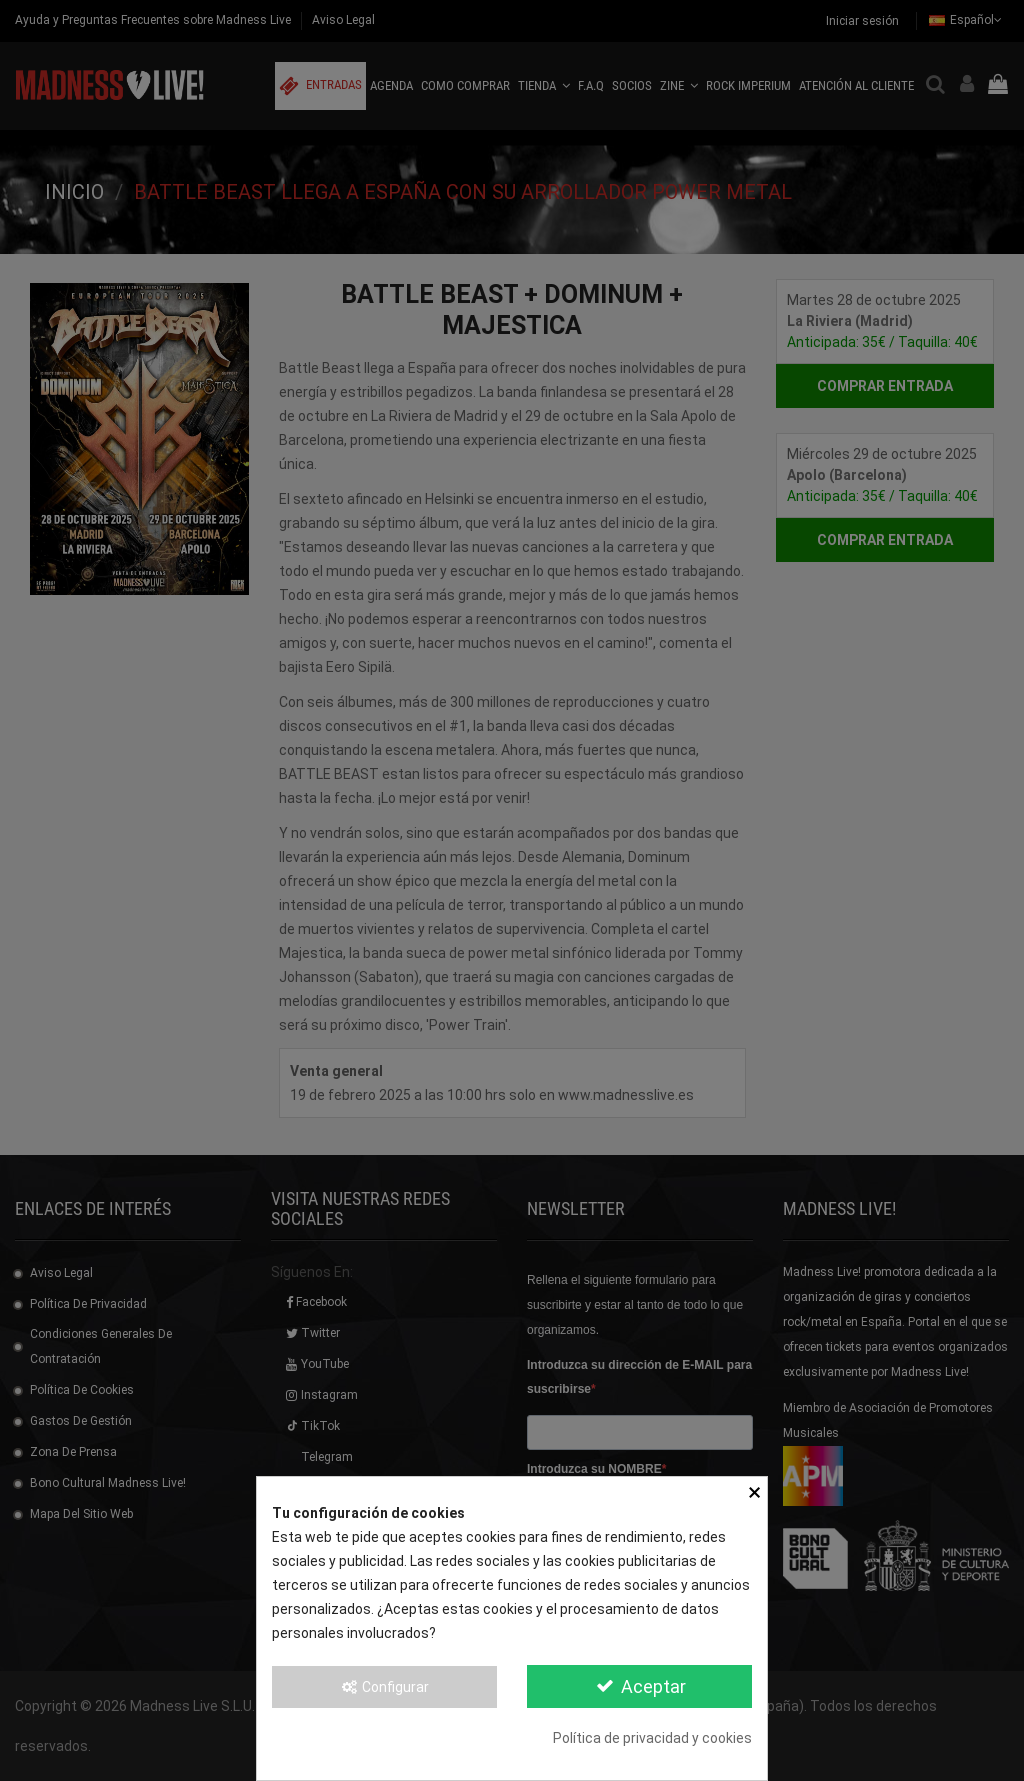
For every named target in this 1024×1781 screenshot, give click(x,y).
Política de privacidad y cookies (652, 1738)
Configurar (385, 1687)
